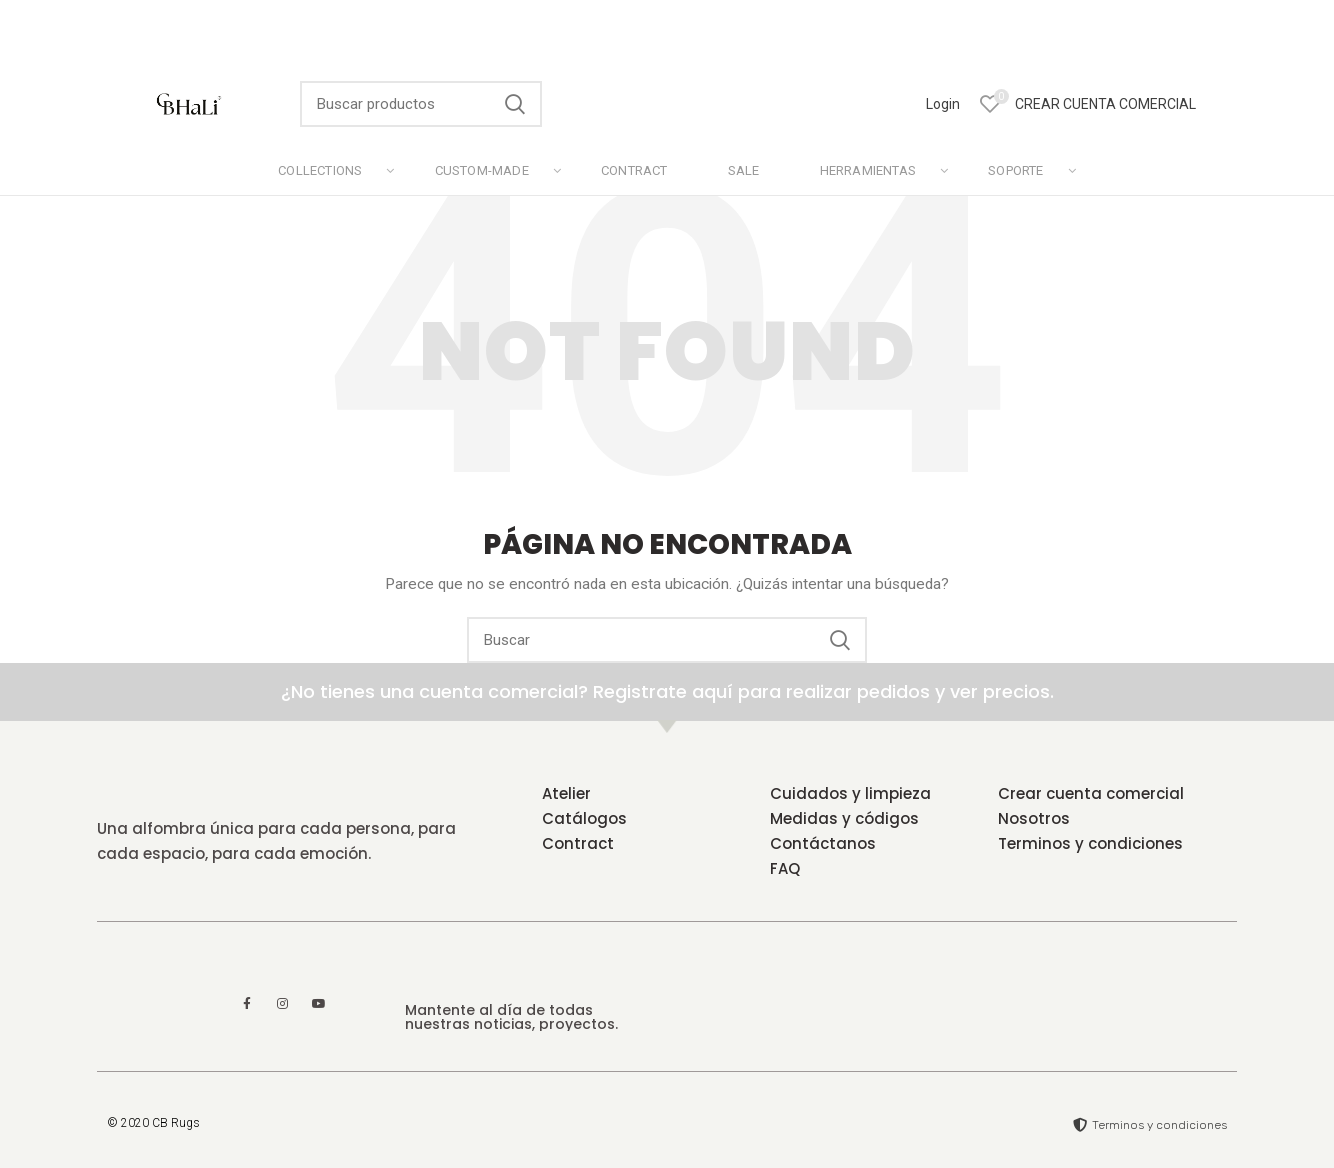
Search (515, 104)
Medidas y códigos (844, 818)
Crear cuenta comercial (1091, 793)
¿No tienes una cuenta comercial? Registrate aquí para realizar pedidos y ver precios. (667, 691)
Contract (578, 843)
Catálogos (584, 818)
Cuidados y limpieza (850, 793)
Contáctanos (823, 843)
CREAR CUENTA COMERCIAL (1105, 104)
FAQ (785, 868)
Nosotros (1034, 818)
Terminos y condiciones (1090, 843)
